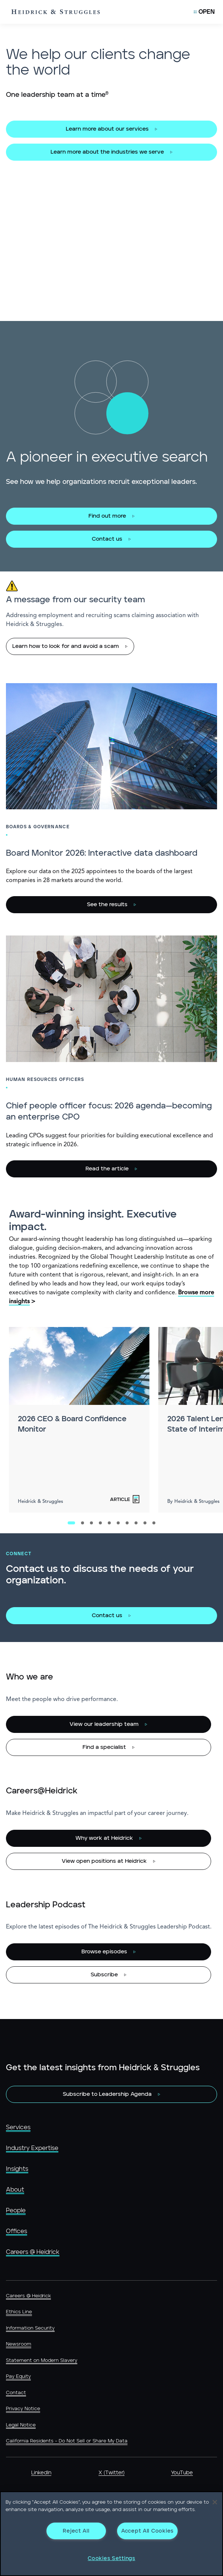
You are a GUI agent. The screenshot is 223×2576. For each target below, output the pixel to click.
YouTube (182, 2472)
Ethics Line (19, 2312)
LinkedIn (41, 2472)
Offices (16, 2231)
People (16, 2210)
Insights (17, 2169)
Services (18, 2127)
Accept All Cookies (147, 2531)
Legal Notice (21, 2425)
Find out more (107, 516)
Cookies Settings (111, 2558)
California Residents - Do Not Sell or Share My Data (66, 2441)
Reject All (76, 2531)
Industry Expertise (32, 2148)
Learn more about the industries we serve (107, 152)
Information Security (30, 2328)
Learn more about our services (107, 129)
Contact (16, 2392)
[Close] (215, 2502)
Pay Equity (18, 2376)
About (15, 2190)
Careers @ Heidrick (32, 2252)
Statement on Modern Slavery (41, 2360)
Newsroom (18, 2344)
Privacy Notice (23, 2408)
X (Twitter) (111, 2472)
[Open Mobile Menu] (204, 11)
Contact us (107, 539)
